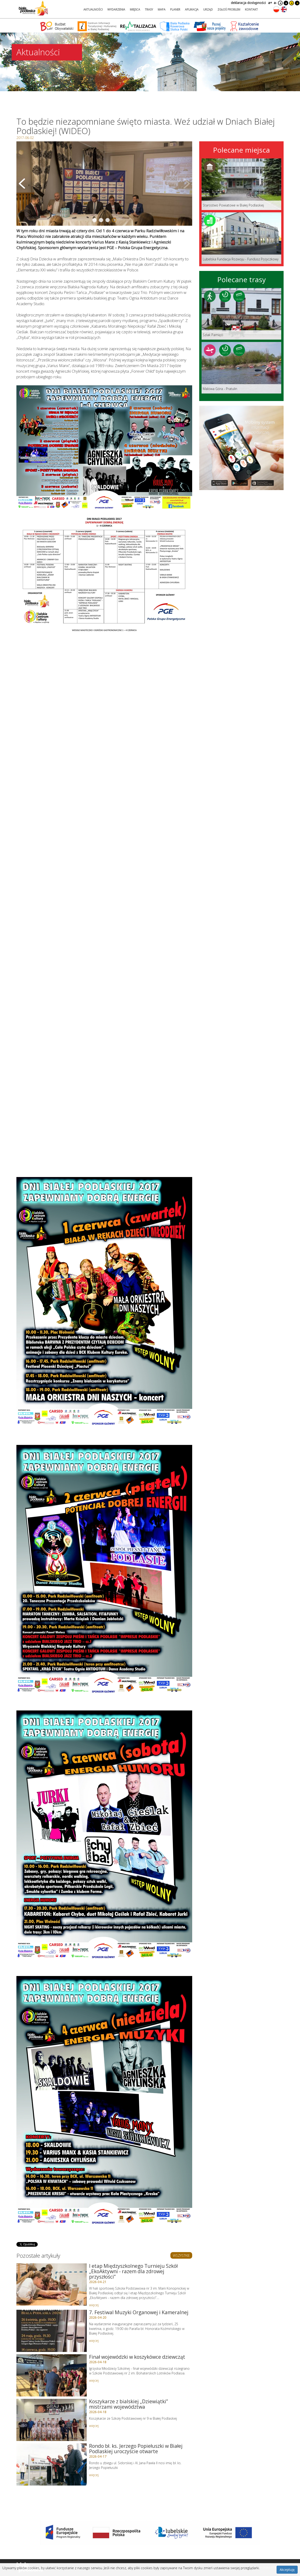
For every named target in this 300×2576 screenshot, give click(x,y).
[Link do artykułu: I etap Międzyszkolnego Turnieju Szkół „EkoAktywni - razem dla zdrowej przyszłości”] (51, 2284)
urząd (208, 9)
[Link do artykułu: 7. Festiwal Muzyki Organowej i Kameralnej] (51, 2331)
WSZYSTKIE (181, 2255)
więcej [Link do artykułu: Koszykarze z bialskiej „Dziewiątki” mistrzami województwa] (94, 2425)
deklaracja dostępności (248, 2)
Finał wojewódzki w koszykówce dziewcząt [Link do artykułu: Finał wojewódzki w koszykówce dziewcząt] (137, 2357)
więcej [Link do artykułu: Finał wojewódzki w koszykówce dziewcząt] (94, 2380)
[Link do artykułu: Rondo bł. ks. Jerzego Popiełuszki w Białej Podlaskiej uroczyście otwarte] (51, 2464)
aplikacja (192, 9)
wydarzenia (116, 9)
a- (275, 2)
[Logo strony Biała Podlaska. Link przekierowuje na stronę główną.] (33, 8)
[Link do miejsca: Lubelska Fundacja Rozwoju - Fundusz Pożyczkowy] (241, 238)
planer (175, 9)
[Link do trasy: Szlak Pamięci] (241, 314)
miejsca (135, 9)
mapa (161, 9)
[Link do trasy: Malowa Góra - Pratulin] (241, 368)
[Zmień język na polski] (276, 9)
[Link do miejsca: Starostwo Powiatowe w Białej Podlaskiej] (241, 184)
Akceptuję (287, 2569)
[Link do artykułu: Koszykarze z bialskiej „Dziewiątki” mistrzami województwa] (51, 2420)
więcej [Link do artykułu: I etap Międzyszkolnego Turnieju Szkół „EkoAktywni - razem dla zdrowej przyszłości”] (94, 2304)
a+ (269, 2)
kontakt (251, 9)
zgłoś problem (229, 9)
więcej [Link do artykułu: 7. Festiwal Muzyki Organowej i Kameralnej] (94, 2340)
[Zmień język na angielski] (284, 9)
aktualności (93, 9)
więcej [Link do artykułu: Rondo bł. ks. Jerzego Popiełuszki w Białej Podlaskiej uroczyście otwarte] (94, 2474)
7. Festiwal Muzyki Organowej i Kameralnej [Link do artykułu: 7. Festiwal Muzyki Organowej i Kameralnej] (138, 2312)
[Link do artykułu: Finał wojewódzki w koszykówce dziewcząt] (51, 2375)
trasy (149, 9)
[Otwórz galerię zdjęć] (104, 183)
